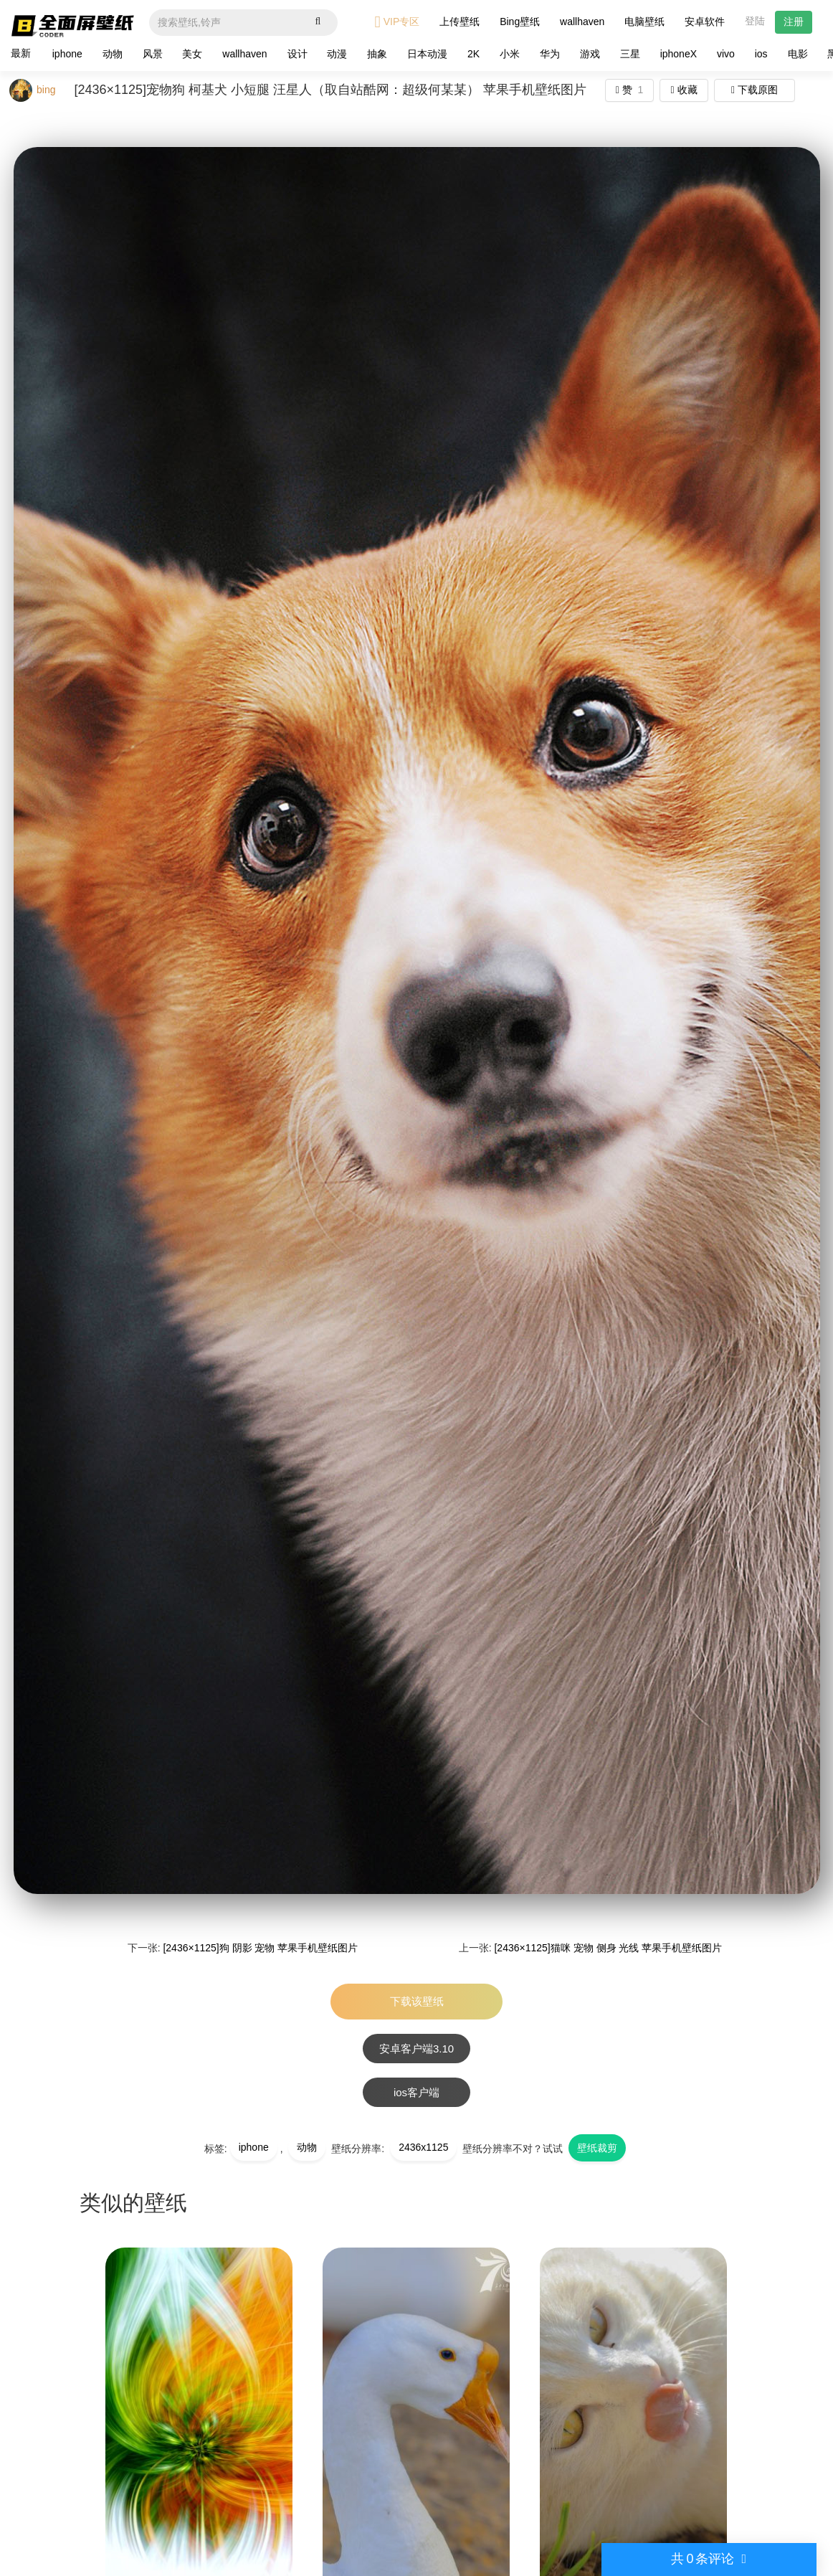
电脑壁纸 (644, 21)
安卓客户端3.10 (416, 2048)
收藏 (684, 89)
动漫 (337, 54)
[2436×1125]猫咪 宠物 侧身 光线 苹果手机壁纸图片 (608, 1948)
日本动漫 (427, 54)
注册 (794, 21)
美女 (192, 54)
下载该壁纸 (417, 2001)
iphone (67, 54)
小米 (510, 54)
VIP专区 (397, 22)
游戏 (590, 54)
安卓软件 (705, 21)
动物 (113, 54)
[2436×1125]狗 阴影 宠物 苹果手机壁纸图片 (260, 1948)
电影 (798, 54)
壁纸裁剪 (597, 2148)
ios (761, 54)
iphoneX (678, 54)
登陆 (755, 21)
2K (473, 54)
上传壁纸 (459, 21)
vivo (726, 54)
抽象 (377, 54)
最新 (21, 53)
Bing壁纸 (520, 21)
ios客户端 (416, 2092)
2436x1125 (423, 2147)
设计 (297, 54)
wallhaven (582, 21)
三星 (630, 54)
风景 (153, 54)
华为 (550, 54)
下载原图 (754, 89)
